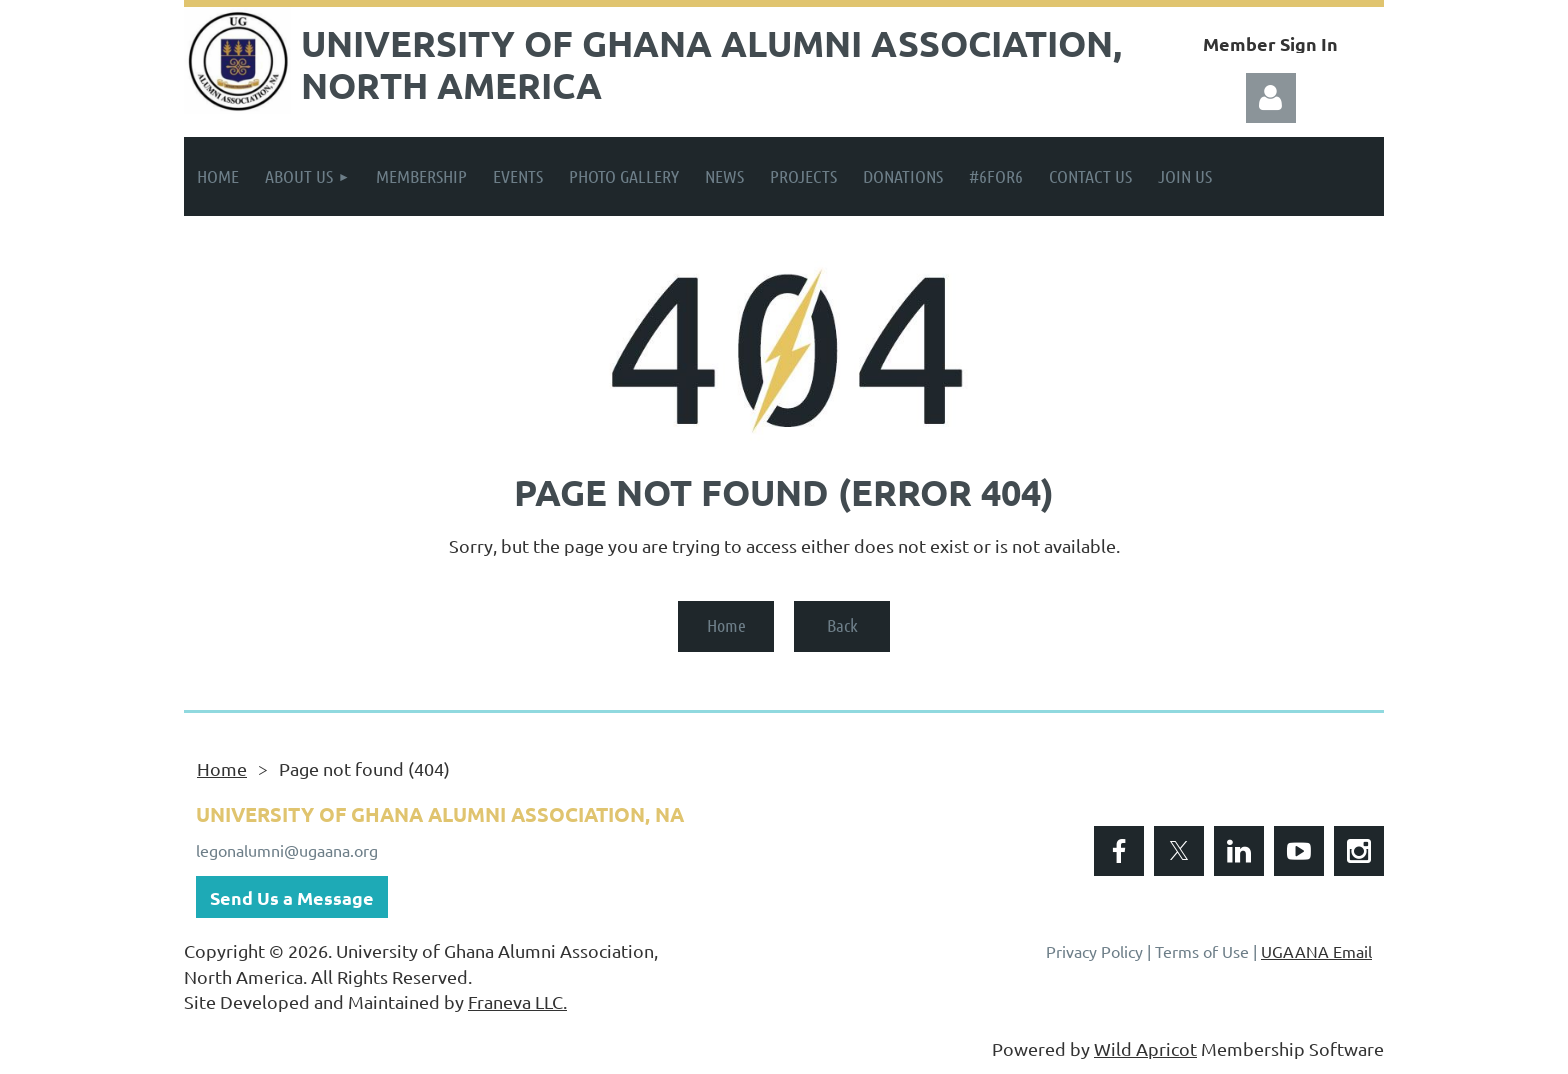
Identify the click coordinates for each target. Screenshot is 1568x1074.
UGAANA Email (1316, 951)
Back (842, 625)
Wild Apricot (1145, 1048)
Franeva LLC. (517, 1001)
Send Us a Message (292, 897)
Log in (1271, 98)
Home (726, 625)
